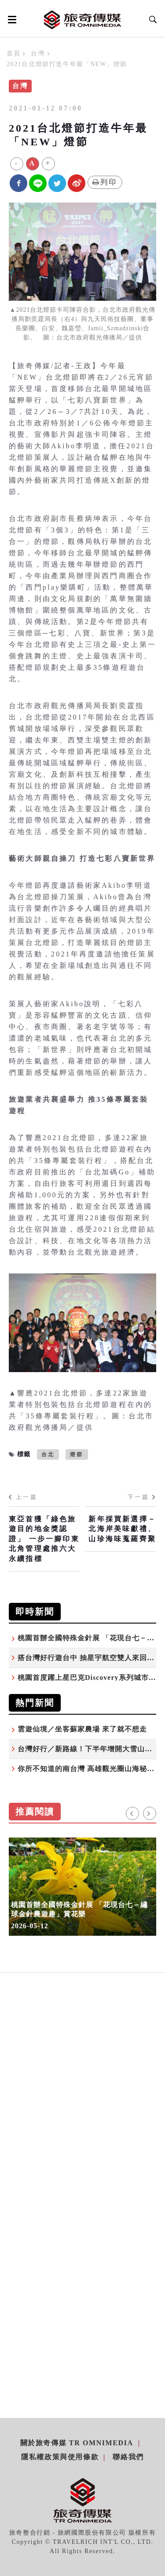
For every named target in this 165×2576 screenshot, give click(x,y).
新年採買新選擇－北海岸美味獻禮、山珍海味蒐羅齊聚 (122, 1529)
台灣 (37, 53)
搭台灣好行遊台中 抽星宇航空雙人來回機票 (90, 1657)
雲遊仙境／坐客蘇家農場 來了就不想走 (82, 1729)
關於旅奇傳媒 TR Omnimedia (76, 2443)
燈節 (76, 1454)
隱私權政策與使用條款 (60, 2457)
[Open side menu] (11, 19)
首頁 (13, 53)
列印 (104, 182)
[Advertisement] (82, 2104)
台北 (48, 1454)
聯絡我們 (128, 2457)
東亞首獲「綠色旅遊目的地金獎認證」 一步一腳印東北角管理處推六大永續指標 (44, 1538)
